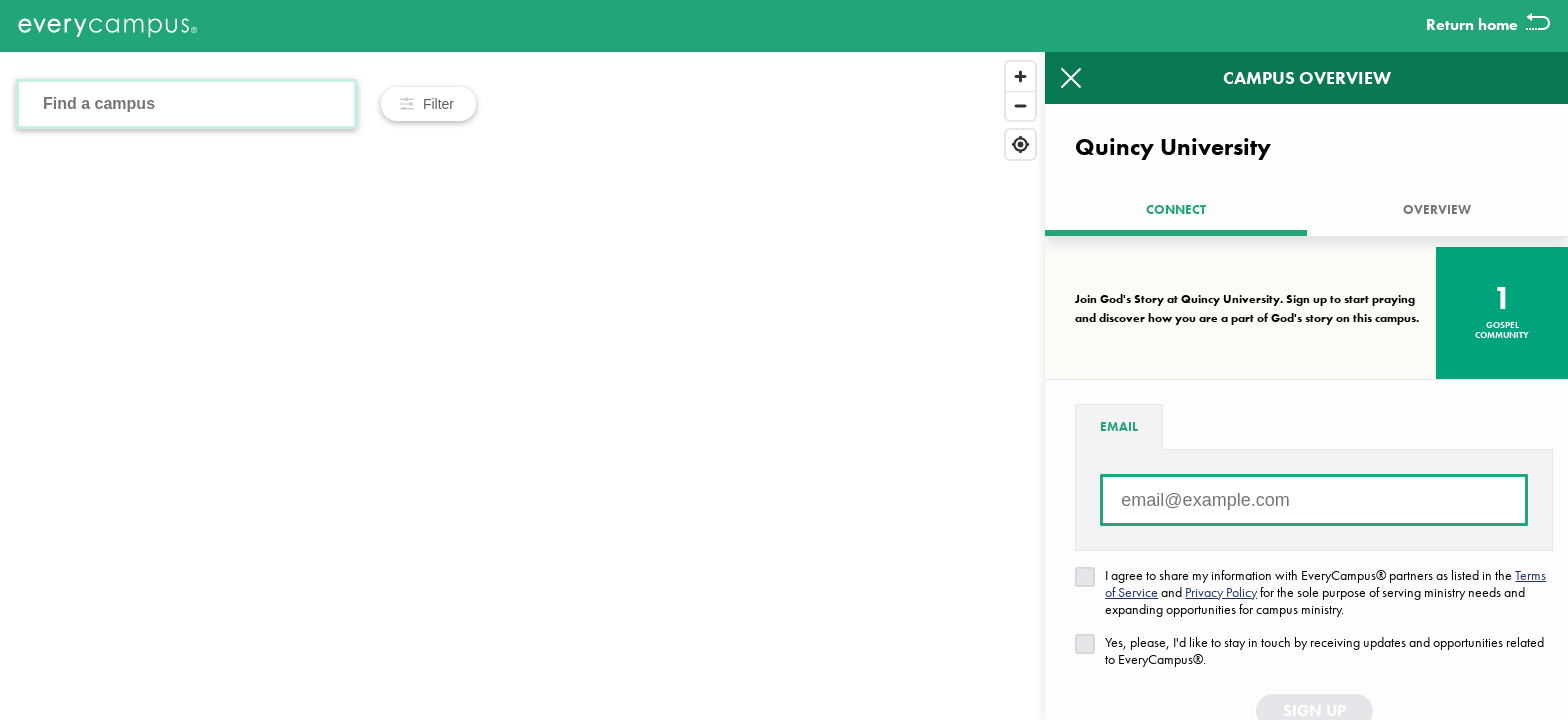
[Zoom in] (1020, 76)
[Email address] (1314, 500)
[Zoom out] (1020, 105)
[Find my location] (1020, 144)
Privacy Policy (1221, 592)
